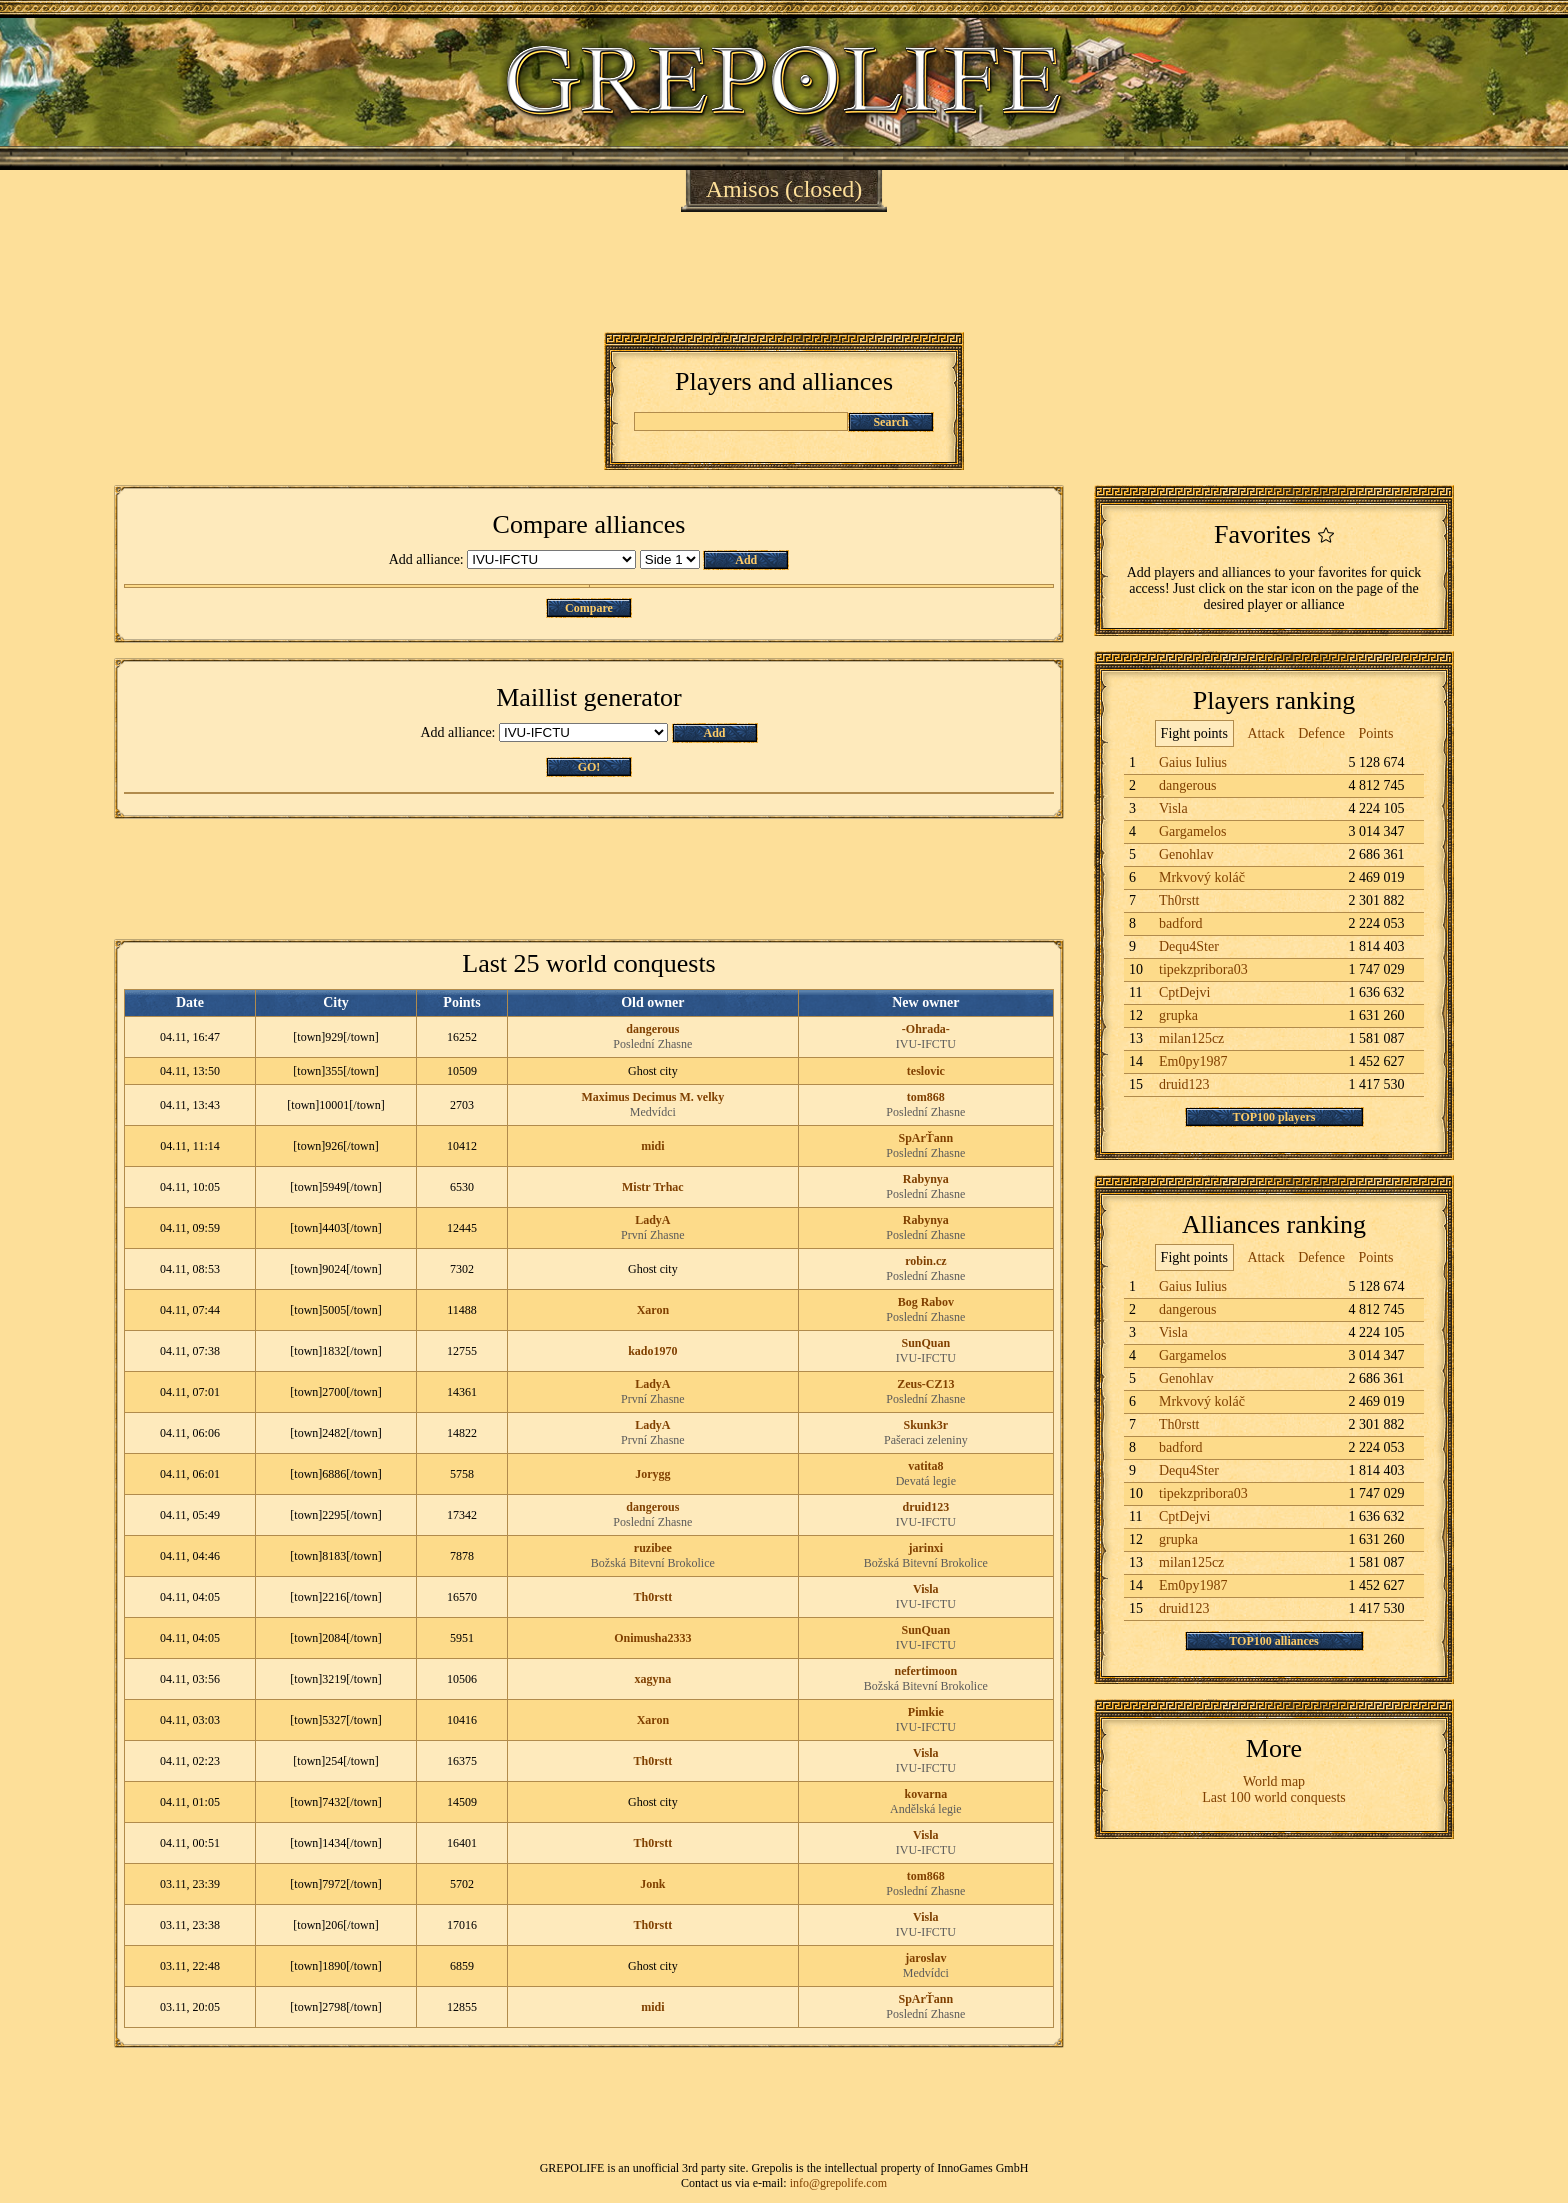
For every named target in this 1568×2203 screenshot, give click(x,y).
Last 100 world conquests (1273, 1797)
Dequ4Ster (1189, 946)
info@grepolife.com (838, 2183)
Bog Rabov (926, 1302)
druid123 (926, 1507)
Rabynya (926, 1179)
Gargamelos (1192, 831)
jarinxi (926, 1548)
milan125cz (1191, 1038)
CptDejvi (1184, 992)
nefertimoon (926, 1671)
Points (1375, 733)
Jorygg (652, 1474)
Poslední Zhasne (652, 1044)
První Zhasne (653, 1235)
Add (746, 560)
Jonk (652, 1884)
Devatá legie (926, 1481)
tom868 (926, 1097)
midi (652, 1146)
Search (890, 422)
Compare (589, 608)
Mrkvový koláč (1202, 877)
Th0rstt (653, 1597)
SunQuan (926, 1343)
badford (1181, 923)
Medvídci (653, 1112)
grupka (1178, 1015)
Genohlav (1186, 854)
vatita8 (925, 1466)
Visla (926, 1589)
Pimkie (926, 1712)
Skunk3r (926, 1425)
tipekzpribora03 (1203, 969)
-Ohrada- (926, 1029)
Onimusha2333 (652, 1638)
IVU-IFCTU (926, 1044)
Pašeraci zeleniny (926, 1440)
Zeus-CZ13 (925, 1384)
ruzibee (653, 1548)
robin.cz (925, 1261)
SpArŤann (926, 1138)
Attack (1265, 733)
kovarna (926, 1794)
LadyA (652, 1220)
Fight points (1194, 733)
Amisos (742, 189)
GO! (589, 767)
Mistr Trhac (653, 1187)
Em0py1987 (1193, 1061)
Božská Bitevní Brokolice (653, 1563)
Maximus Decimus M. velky (653, 1097)
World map (1274, 1781)
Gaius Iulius (1193, 762)
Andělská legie (926, 1809)
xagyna (653, 1679)
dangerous (652, 1029)
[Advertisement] (784, 272)
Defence (1321, 733)
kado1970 (652, 1351)
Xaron (653, 1310)
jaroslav (925, 1958)
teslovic (926, 1071)
